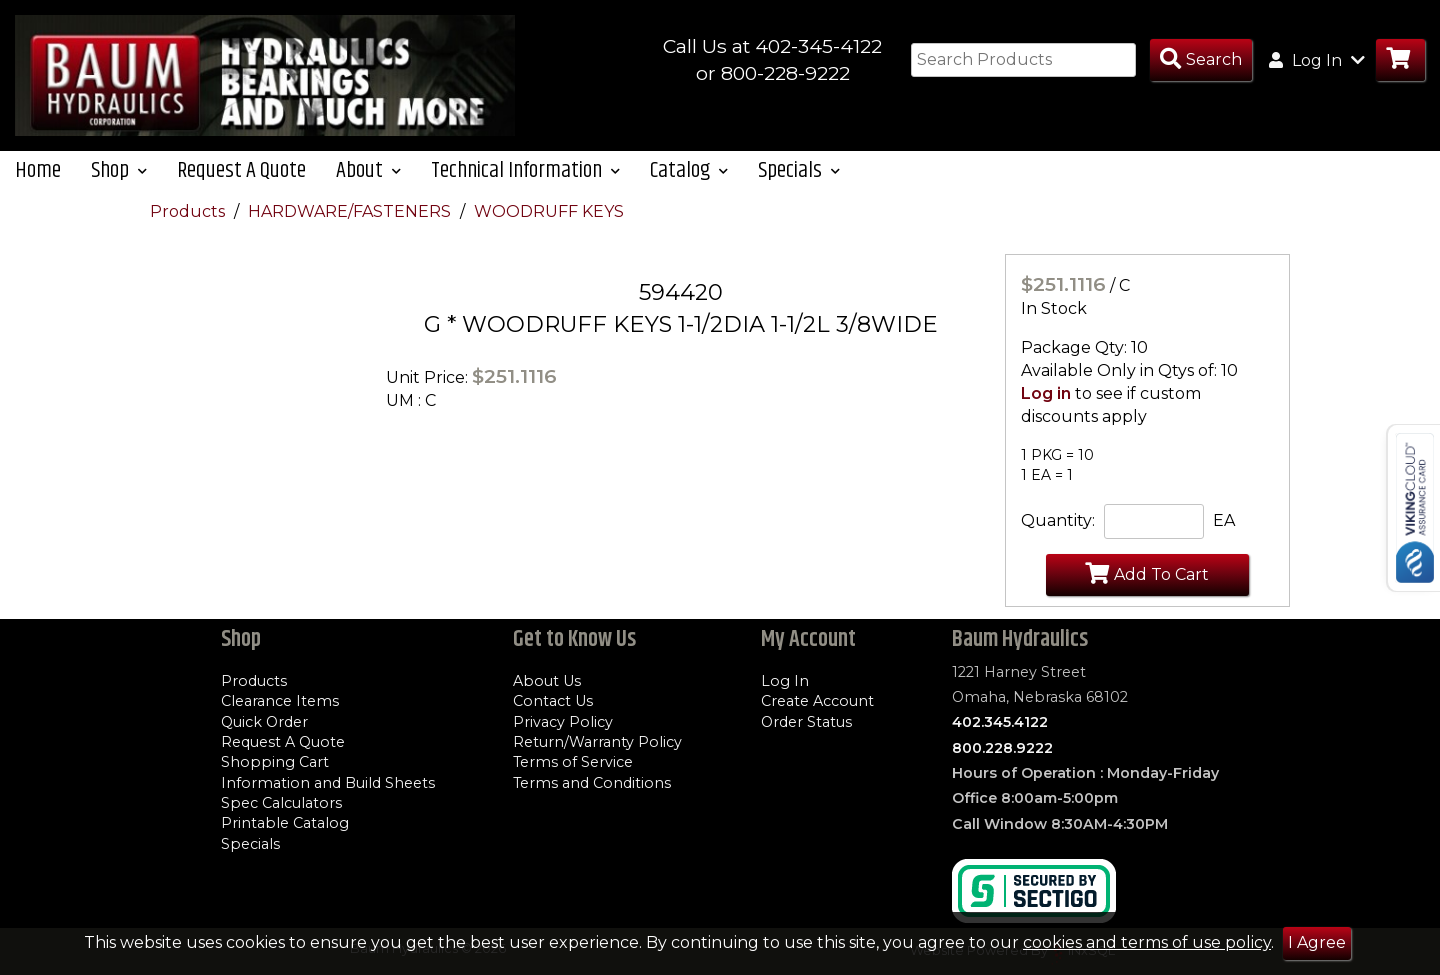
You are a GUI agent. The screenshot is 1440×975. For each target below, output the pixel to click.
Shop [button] (119, 170)
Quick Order (264, 722)
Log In (785, 681)
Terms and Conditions (592, 783)
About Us (547, 681)
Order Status (806, 722)
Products (189, 211)
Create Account (817, 701)
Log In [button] (1317, 60)
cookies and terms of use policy (1147, 942)
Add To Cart (1147, 573)
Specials (250, 844)
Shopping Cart (275, 762)
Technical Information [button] (525, 170)
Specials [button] (799, 170)
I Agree (1317, 942)
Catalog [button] (689, 170)
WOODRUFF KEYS (549, 211)
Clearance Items (280, 701)
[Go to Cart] (1400, 60)
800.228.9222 (1002, 748)
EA (1224, 520)
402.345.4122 (1000, 722)
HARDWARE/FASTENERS (351, 211)
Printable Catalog (285, 823)
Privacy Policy (563, 722)
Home (38, 170)
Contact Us (553, 701)
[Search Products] (1201, 60)
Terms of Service (573, 762)
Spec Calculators (281, 803)
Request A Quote (241, 170)
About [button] (368, 170)
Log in (1046, 393)
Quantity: (1058, 520)
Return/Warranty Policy (597, 742)
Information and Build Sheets (328, 783)
